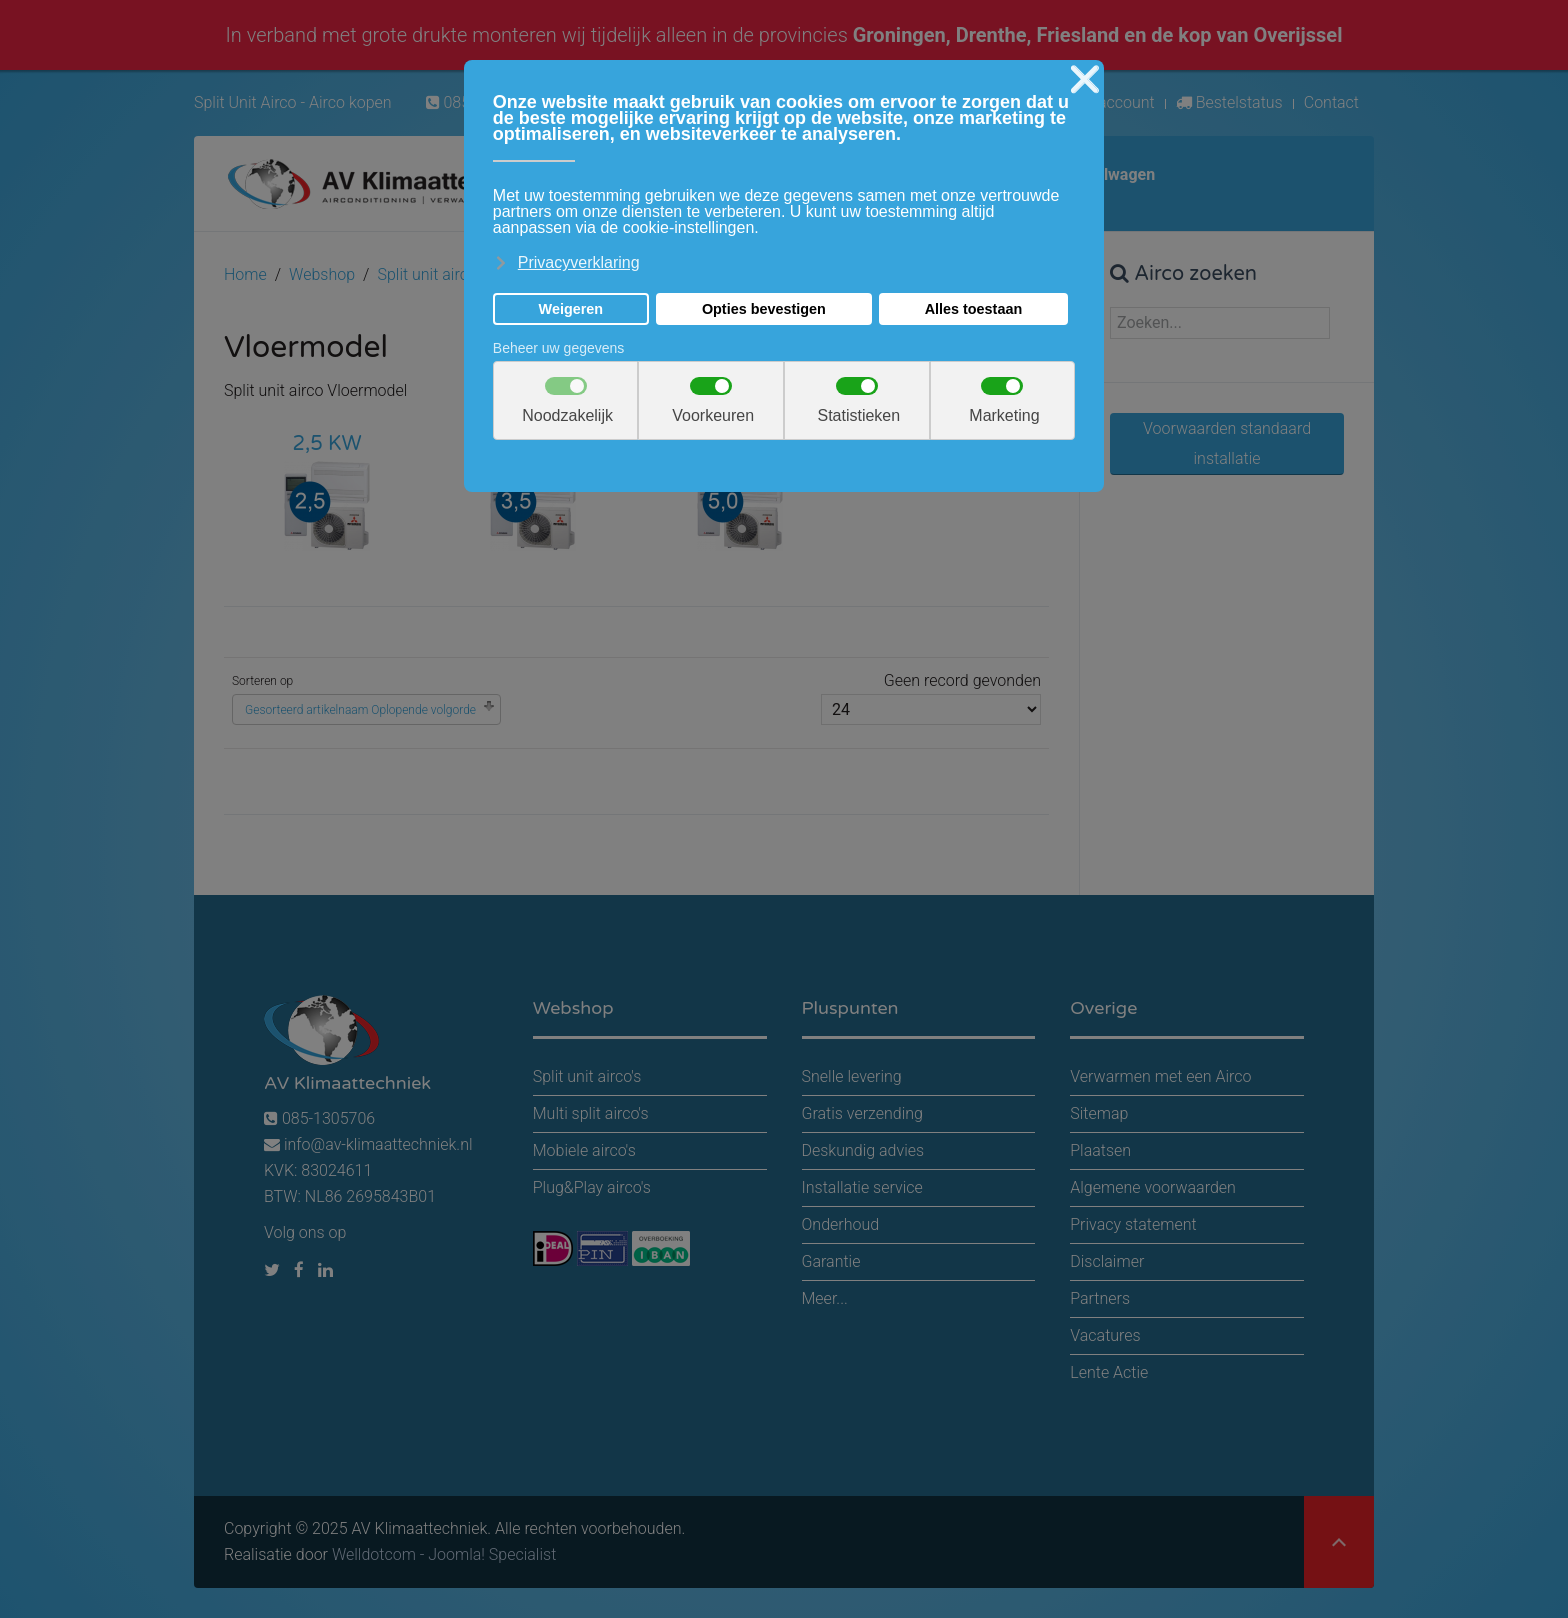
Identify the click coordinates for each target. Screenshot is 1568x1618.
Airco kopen (350, 102)
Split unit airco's (431, 274)
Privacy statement (1133, 1224)
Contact (1331, 102)
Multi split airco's (591, 1113)
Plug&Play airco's (592, 1187)
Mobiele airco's (584, 1150)
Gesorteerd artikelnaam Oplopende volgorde (360, 710)
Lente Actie (1109, 1372)
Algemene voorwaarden (1153, 1187)
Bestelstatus (1229, 102)
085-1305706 (319, 1118)
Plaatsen (1100, 1150)
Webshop (322, 274)
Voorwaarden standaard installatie (1227, 443)
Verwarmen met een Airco (1160, 1076)
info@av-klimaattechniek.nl (378, 1144)
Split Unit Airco (245, 102)
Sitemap (1099, 1113)
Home (245, 274)
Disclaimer (1107, 1261)
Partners (1100, 1298)
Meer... (825, 1298)
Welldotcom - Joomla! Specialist (444, 1554)
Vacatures (1105, 1335)
